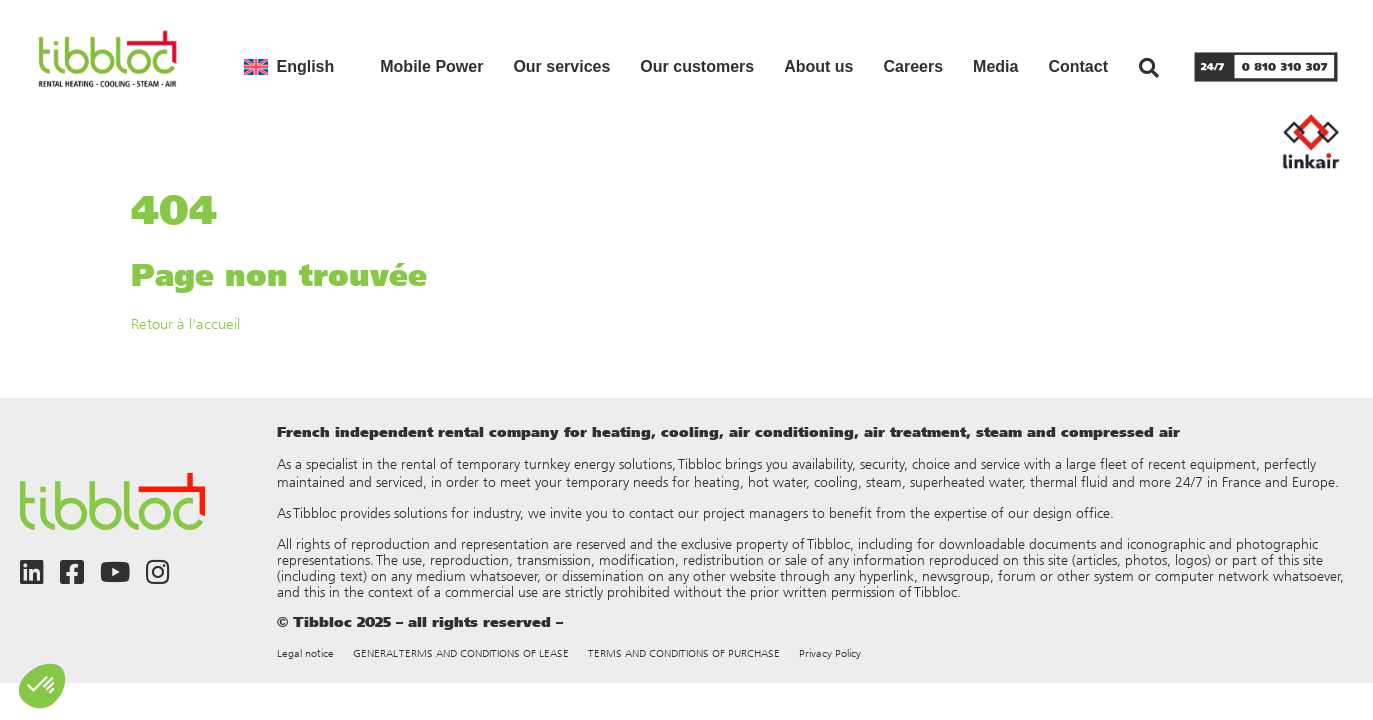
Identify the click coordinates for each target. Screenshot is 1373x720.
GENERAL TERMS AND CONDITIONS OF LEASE (461, 653)
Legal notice (305, 653)
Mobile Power (431, 66)
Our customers (697, 66)
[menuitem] (289, 67)
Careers (913, 66)
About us (818, 66)
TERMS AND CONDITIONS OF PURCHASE (684, 653)
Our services (561, 66)
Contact (1078, 66)
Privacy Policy (830, 653)
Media (995, 66)
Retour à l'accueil (185, 323)
